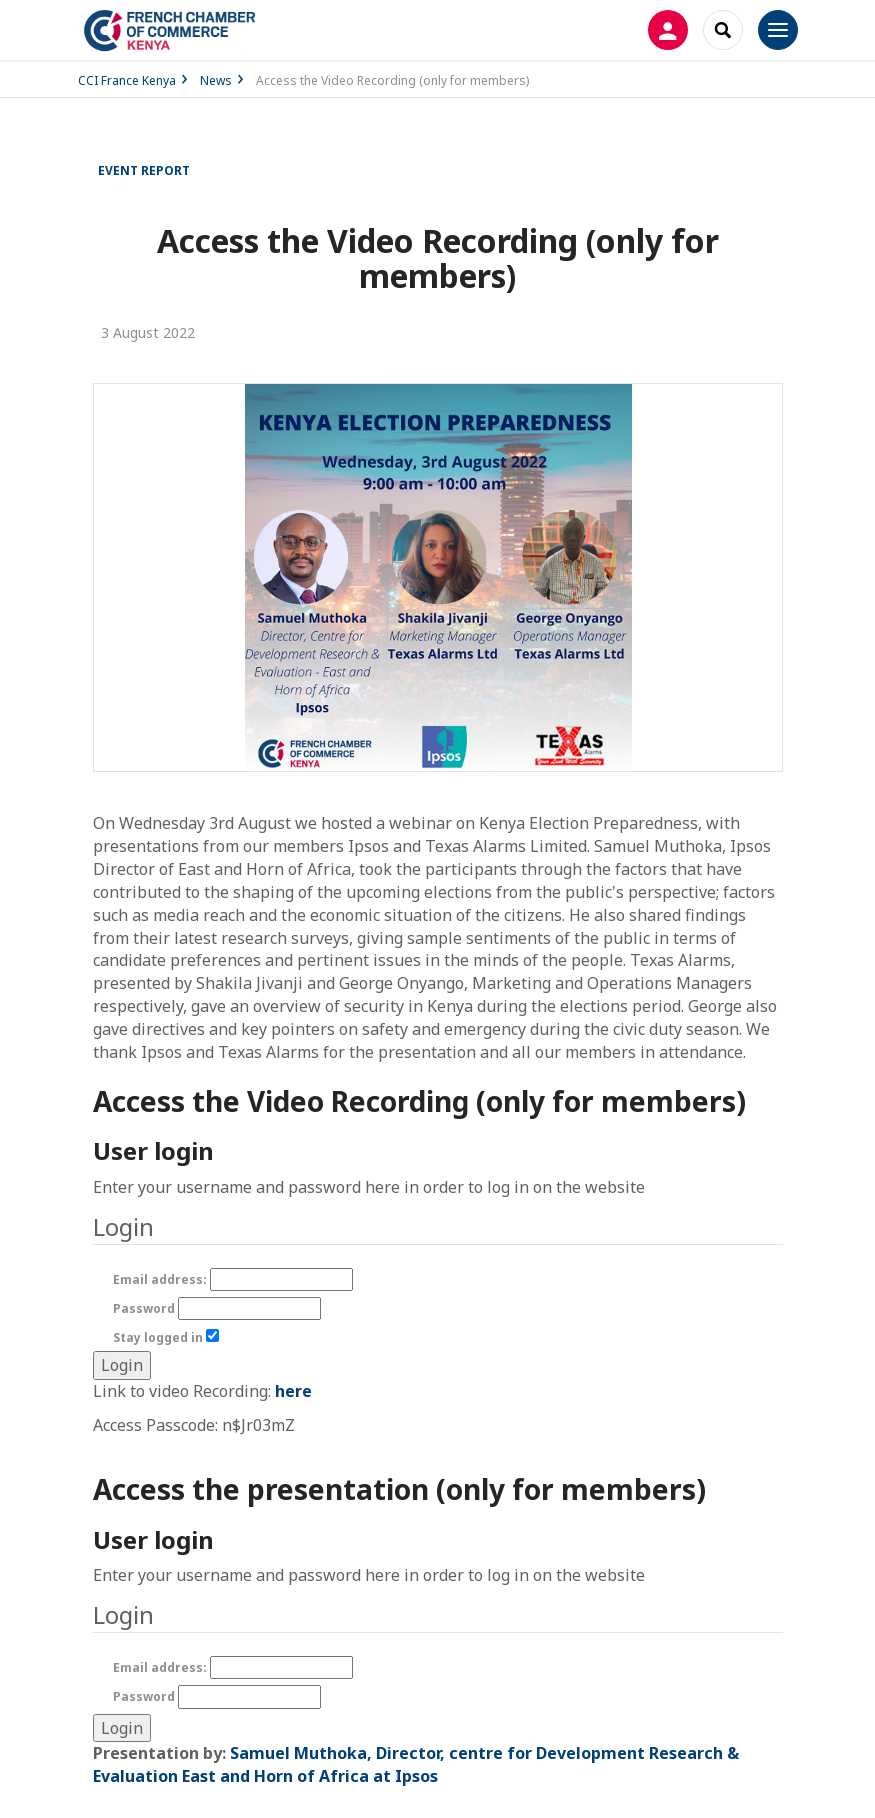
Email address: (233, 1279)
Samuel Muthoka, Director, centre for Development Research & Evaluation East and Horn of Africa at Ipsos (416, 1764)
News (216, 80)
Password (217, 1308)
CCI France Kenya (127, 80)
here (293, 1391)
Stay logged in (166, 1337)
